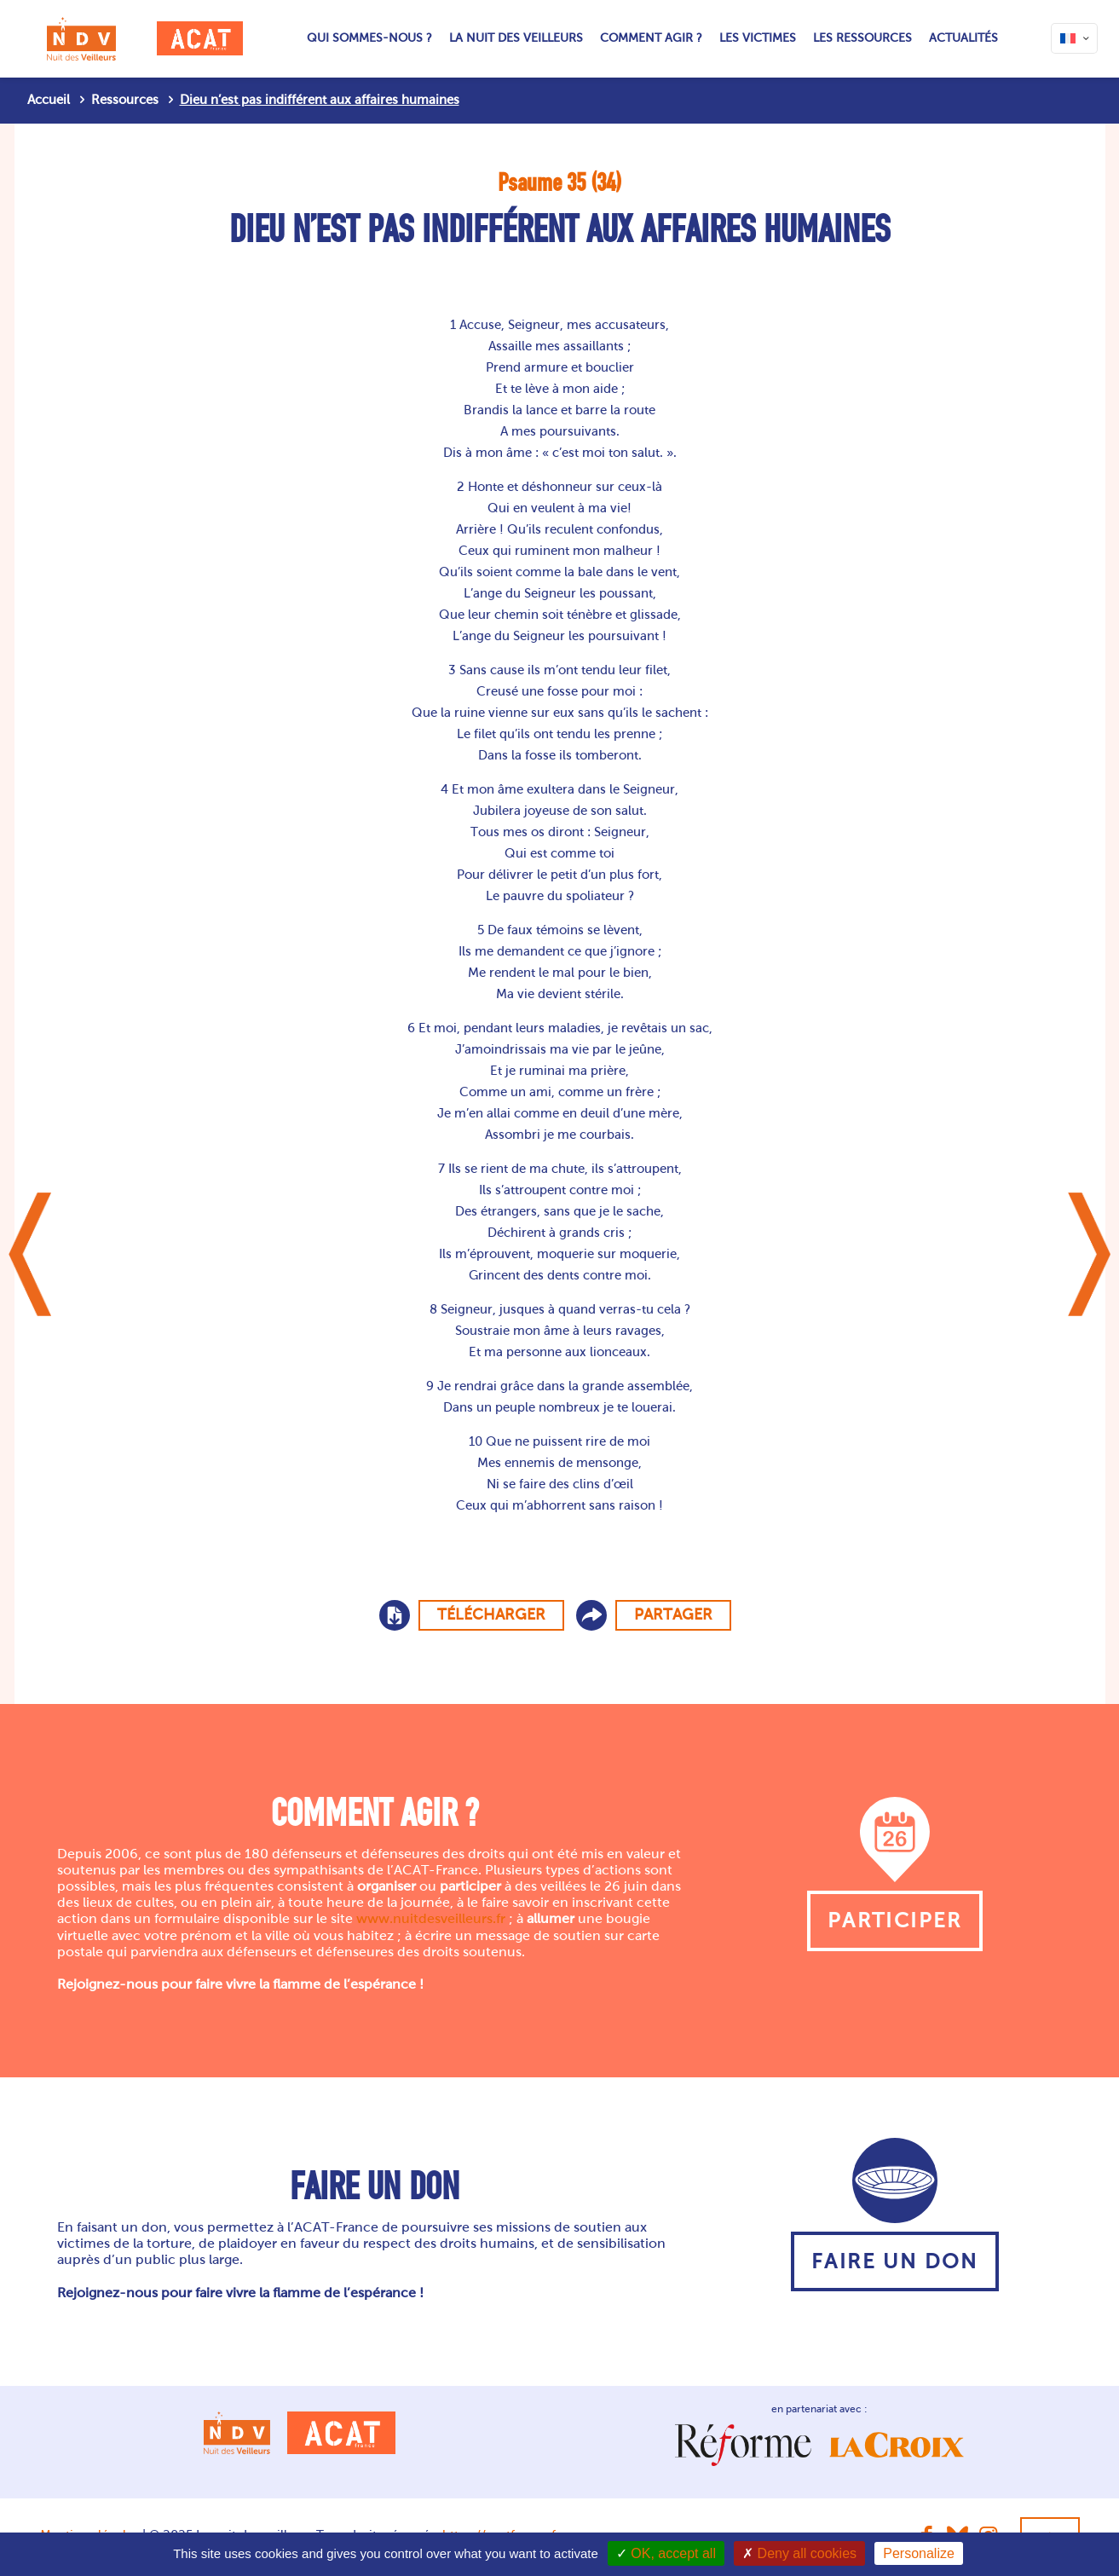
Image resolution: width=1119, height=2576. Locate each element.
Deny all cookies (799, 2553)
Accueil (48, 100)
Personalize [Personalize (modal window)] (919, 2553)
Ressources (125, 100)
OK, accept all (666, 2553)
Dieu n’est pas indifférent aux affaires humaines (319, 100)
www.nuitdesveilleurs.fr (430, 1918)
